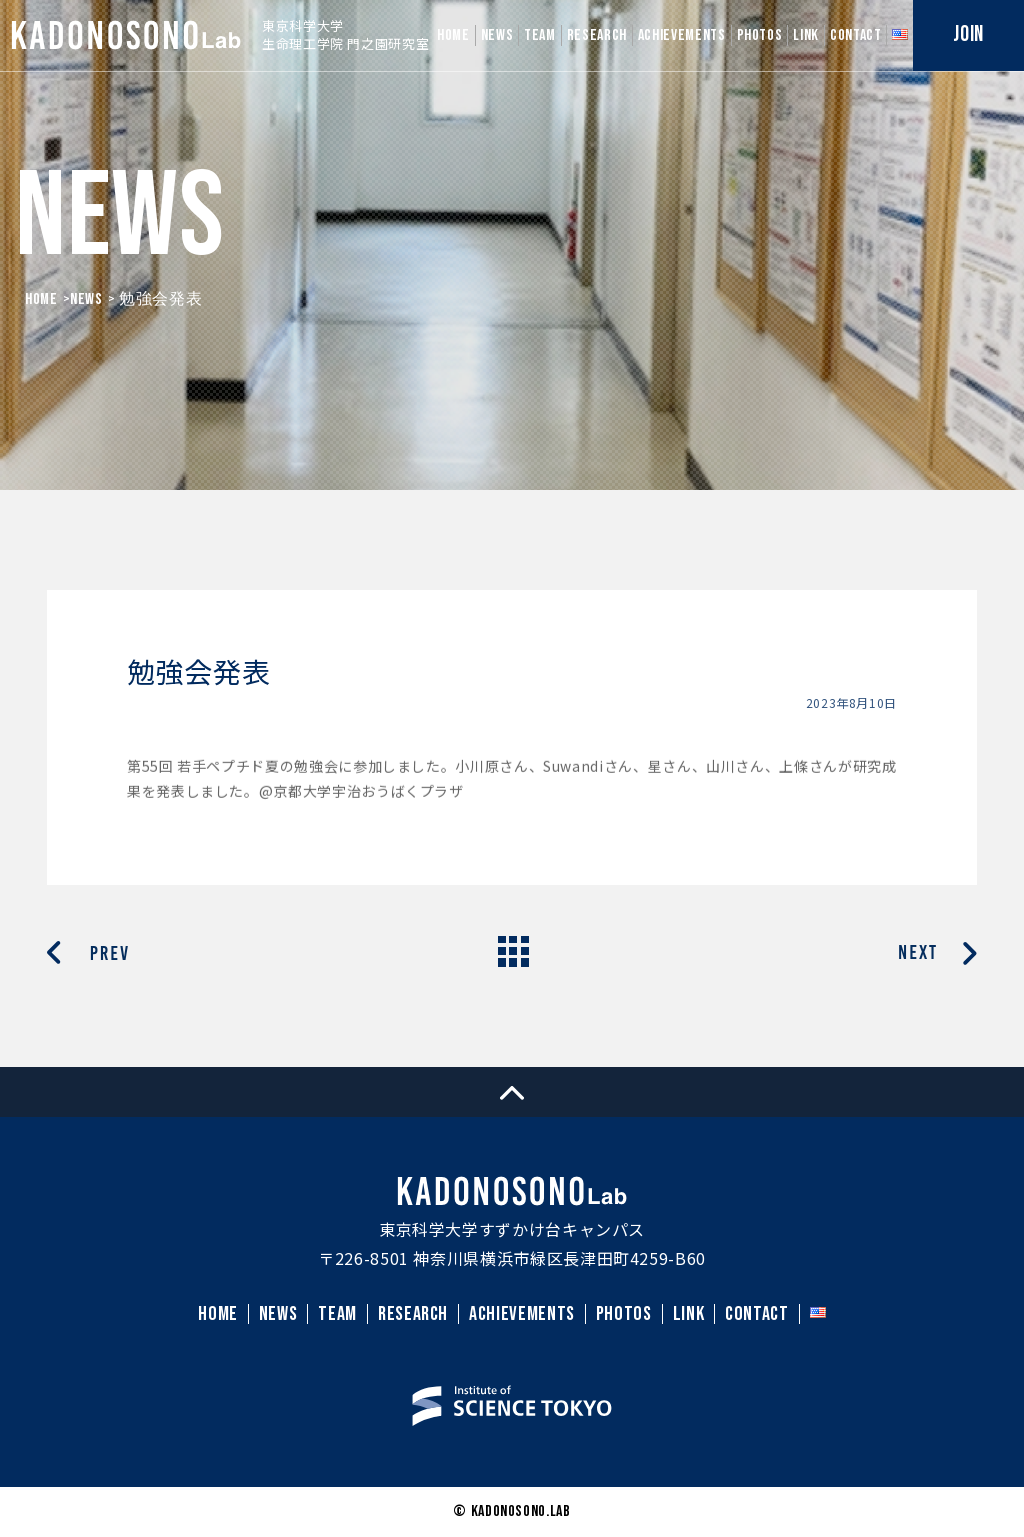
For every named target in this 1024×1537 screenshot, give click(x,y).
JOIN (968, 34)
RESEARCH (597, 35)
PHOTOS (760, 35)
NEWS (497, 35)
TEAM (540, 35)
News (86, 299)
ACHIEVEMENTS (682, 35)
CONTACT (855, 35)
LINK (806, 35)
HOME (453, 35)
